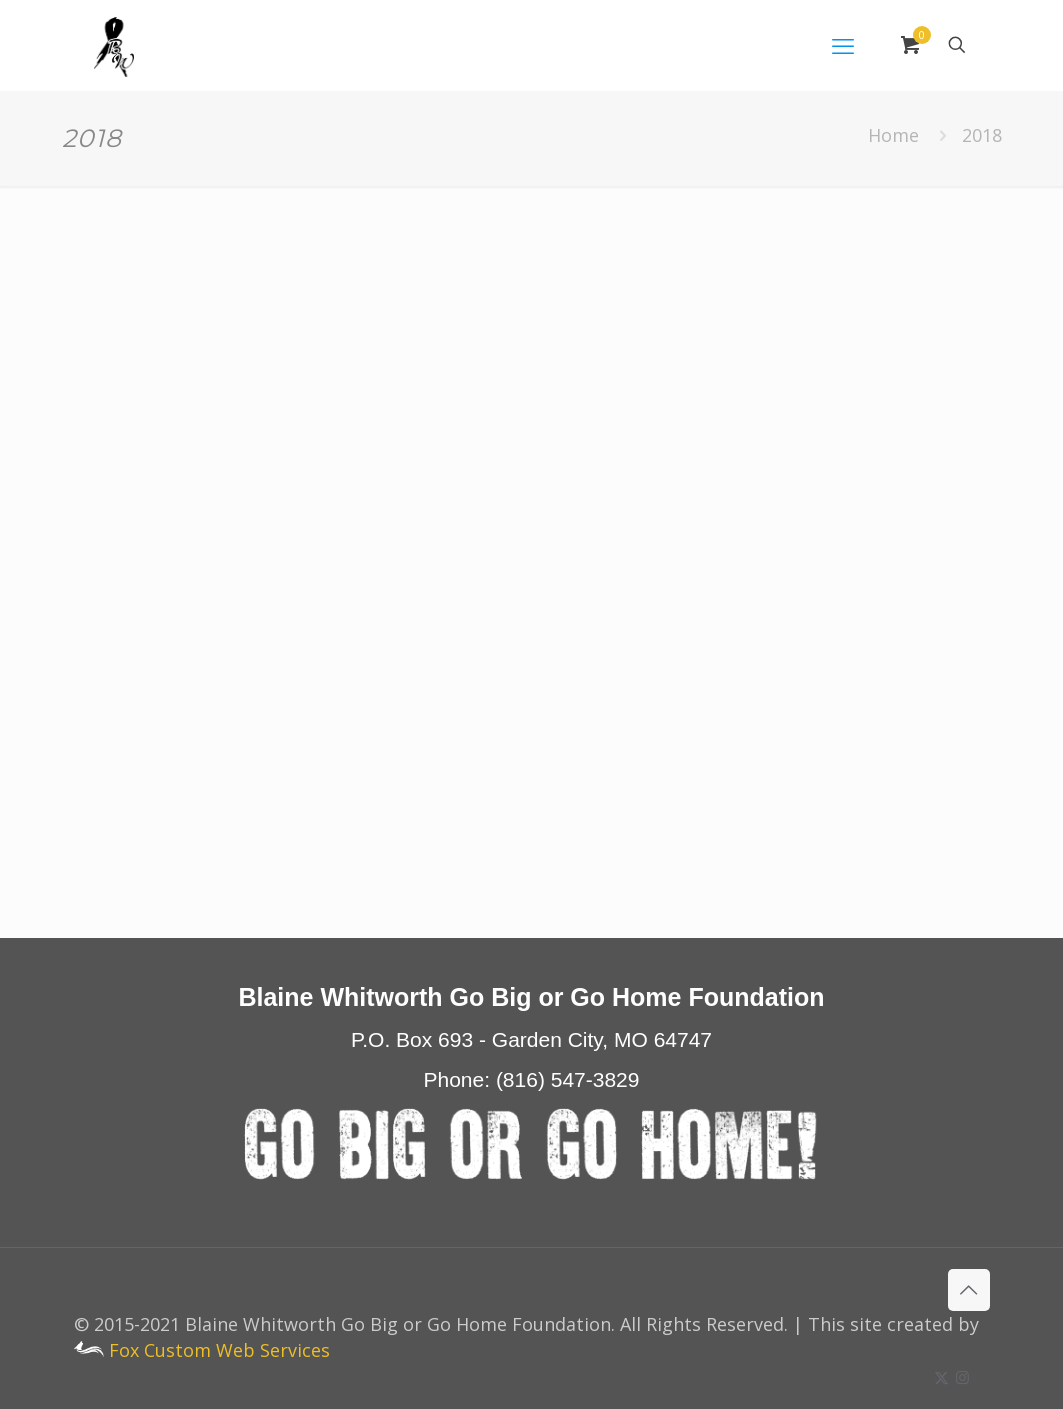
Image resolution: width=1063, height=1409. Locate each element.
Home (893, 135)
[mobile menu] (843, 45)
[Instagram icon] (962, 1377)
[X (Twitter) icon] (941, 1377)
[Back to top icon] (969, 1290)
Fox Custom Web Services (202, 1350)
